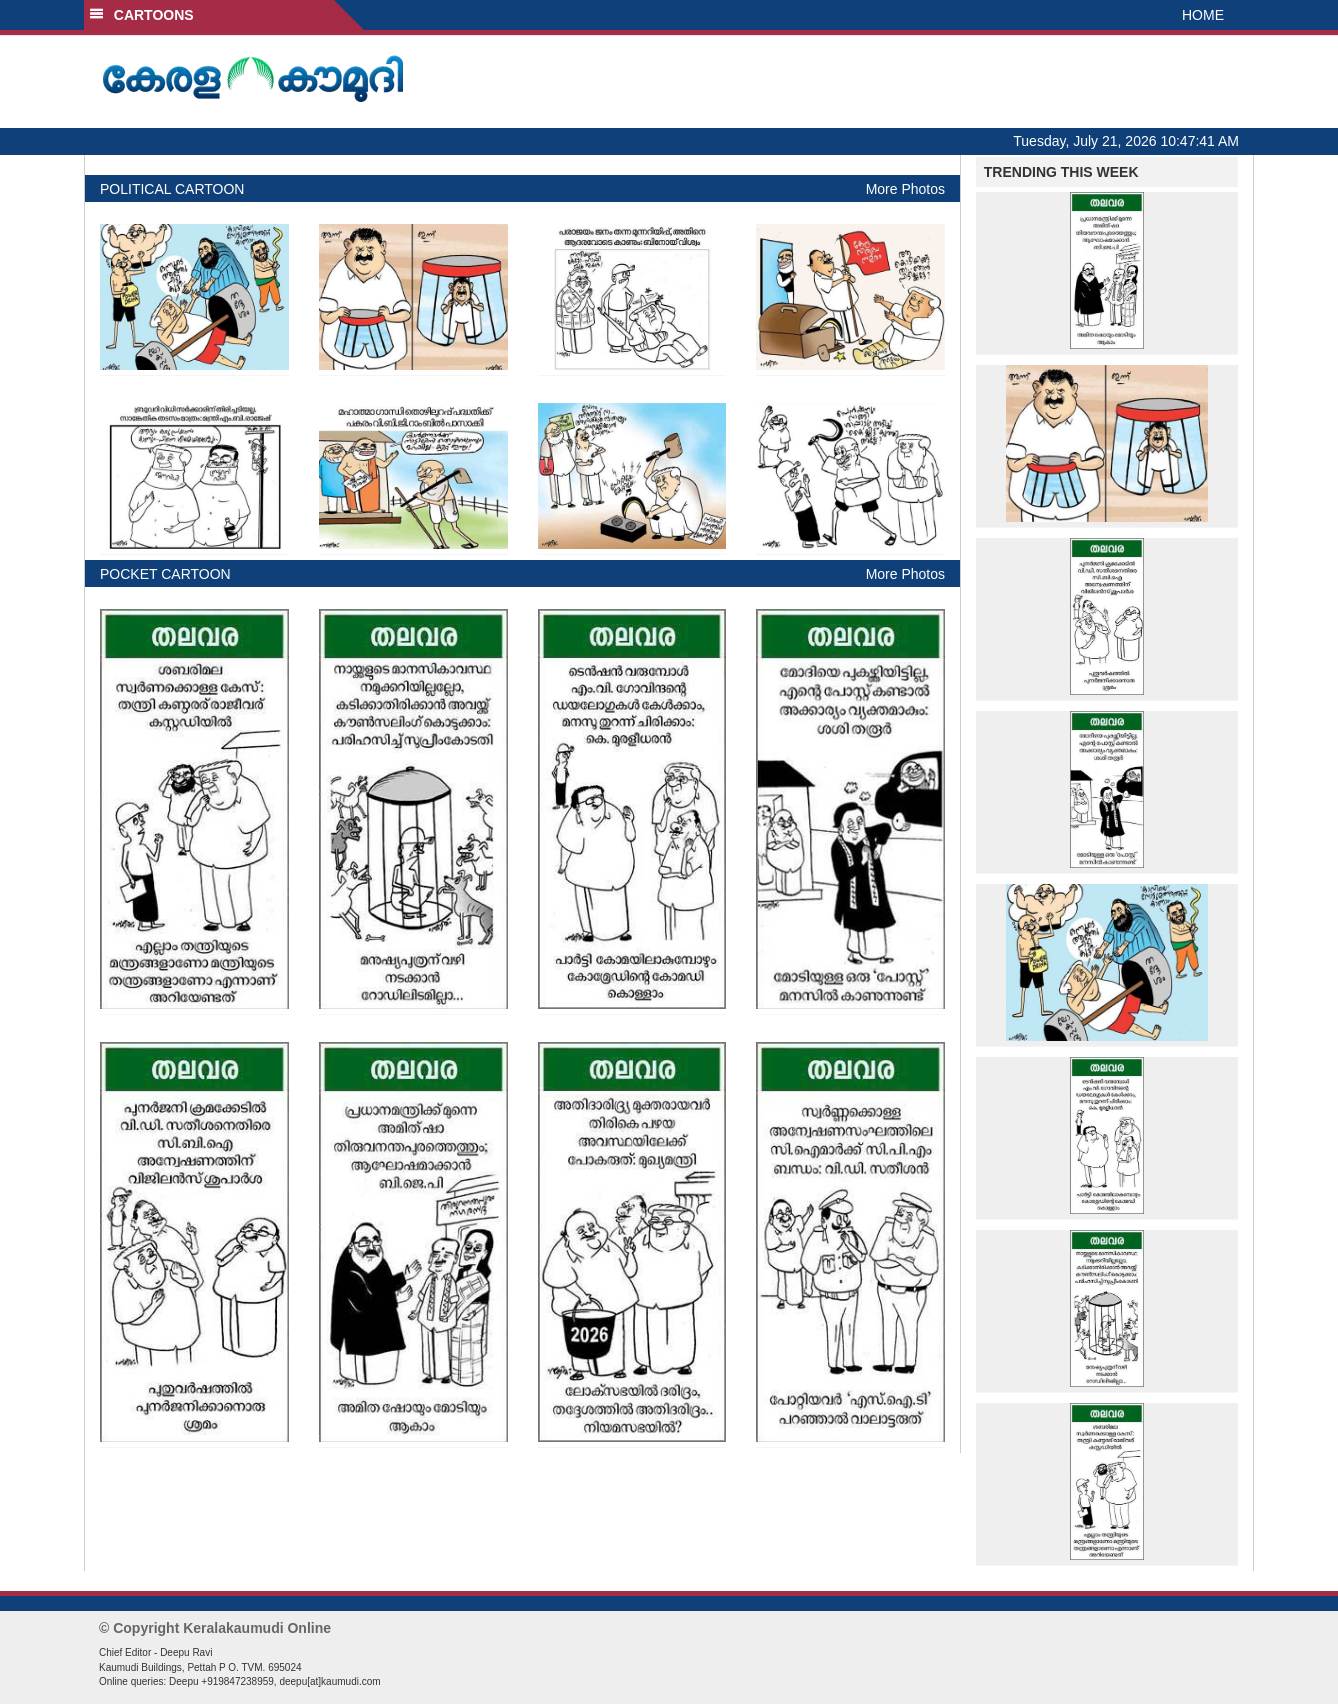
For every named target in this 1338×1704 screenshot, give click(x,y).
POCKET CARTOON (165, 574)
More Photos (905, 189)
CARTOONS (141, 15)
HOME (1203, 15)
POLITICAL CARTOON (172, 189)
